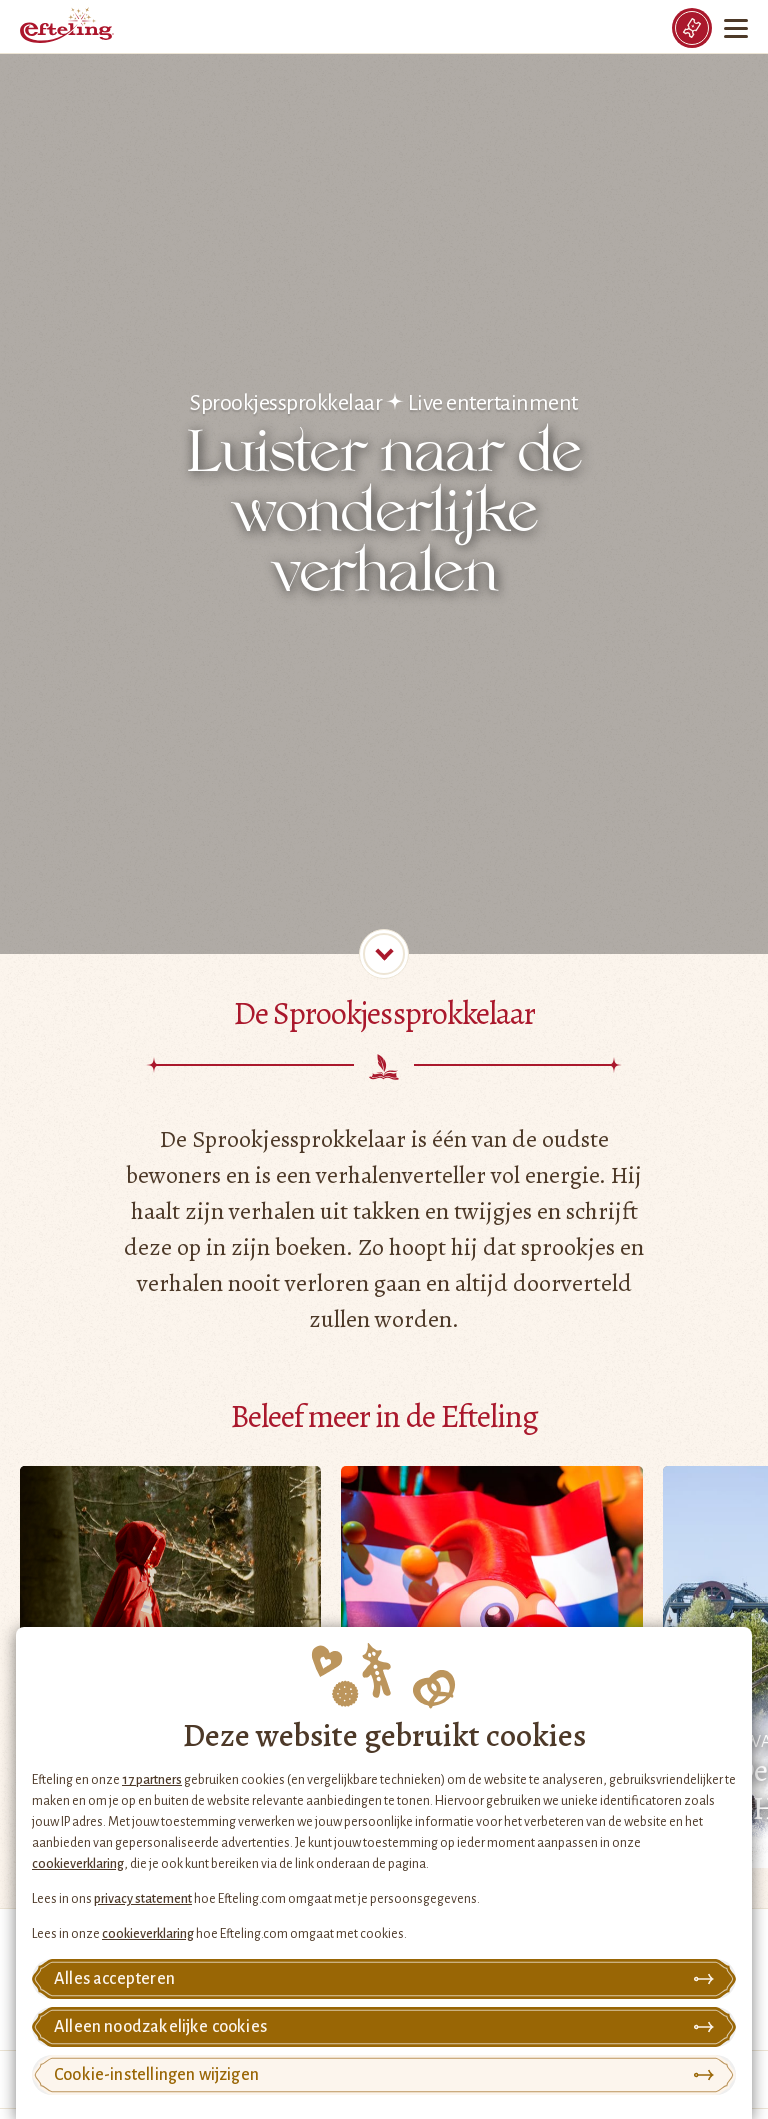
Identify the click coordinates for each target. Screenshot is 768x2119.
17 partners (152, 1780)
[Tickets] (692, 28)
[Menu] (738, 28)
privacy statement (143, 1899)
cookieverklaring (78, 1864)
